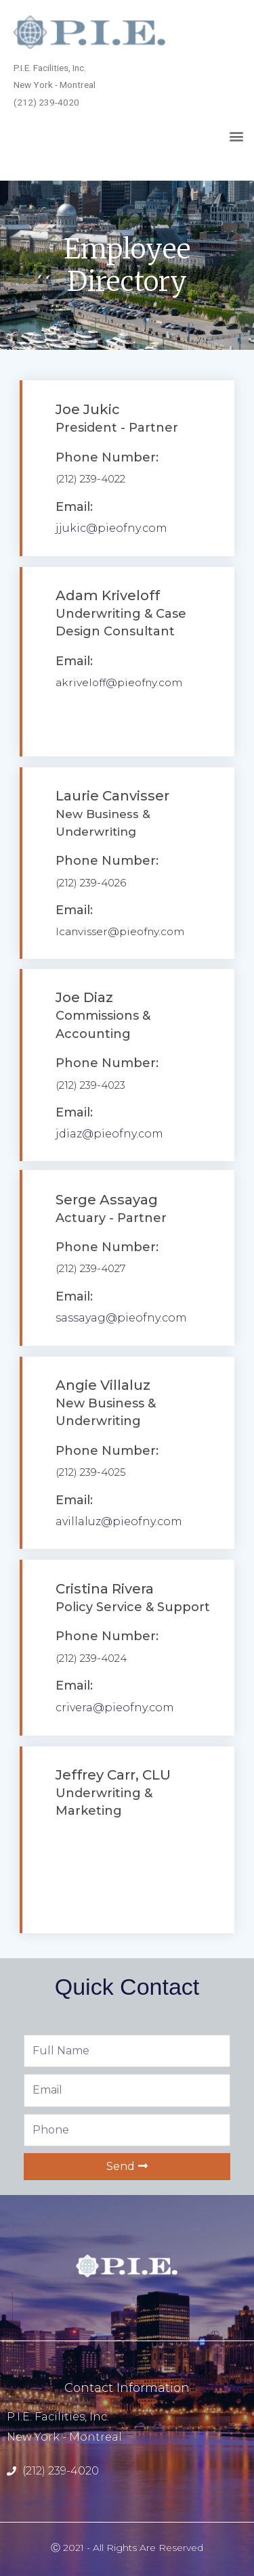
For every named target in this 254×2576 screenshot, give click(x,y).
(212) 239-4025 (91, 1472)
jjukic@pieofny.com (111, 528)
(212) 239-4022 (90, 478)
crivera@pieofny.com (115, 1707)
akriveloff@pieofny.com (119, 682)
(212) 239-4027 (90, 1268)
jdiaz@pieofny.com (109, 1133)
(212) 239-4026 (91, 882)
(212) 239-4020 (60, 2470)
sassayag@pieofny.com (121, 1317)
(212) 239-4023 (90, 1085)
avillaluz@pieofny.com (119, 1521)
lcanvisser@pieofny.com (120, 931)
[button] (236, 136)
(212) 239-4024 (91, 1658)
